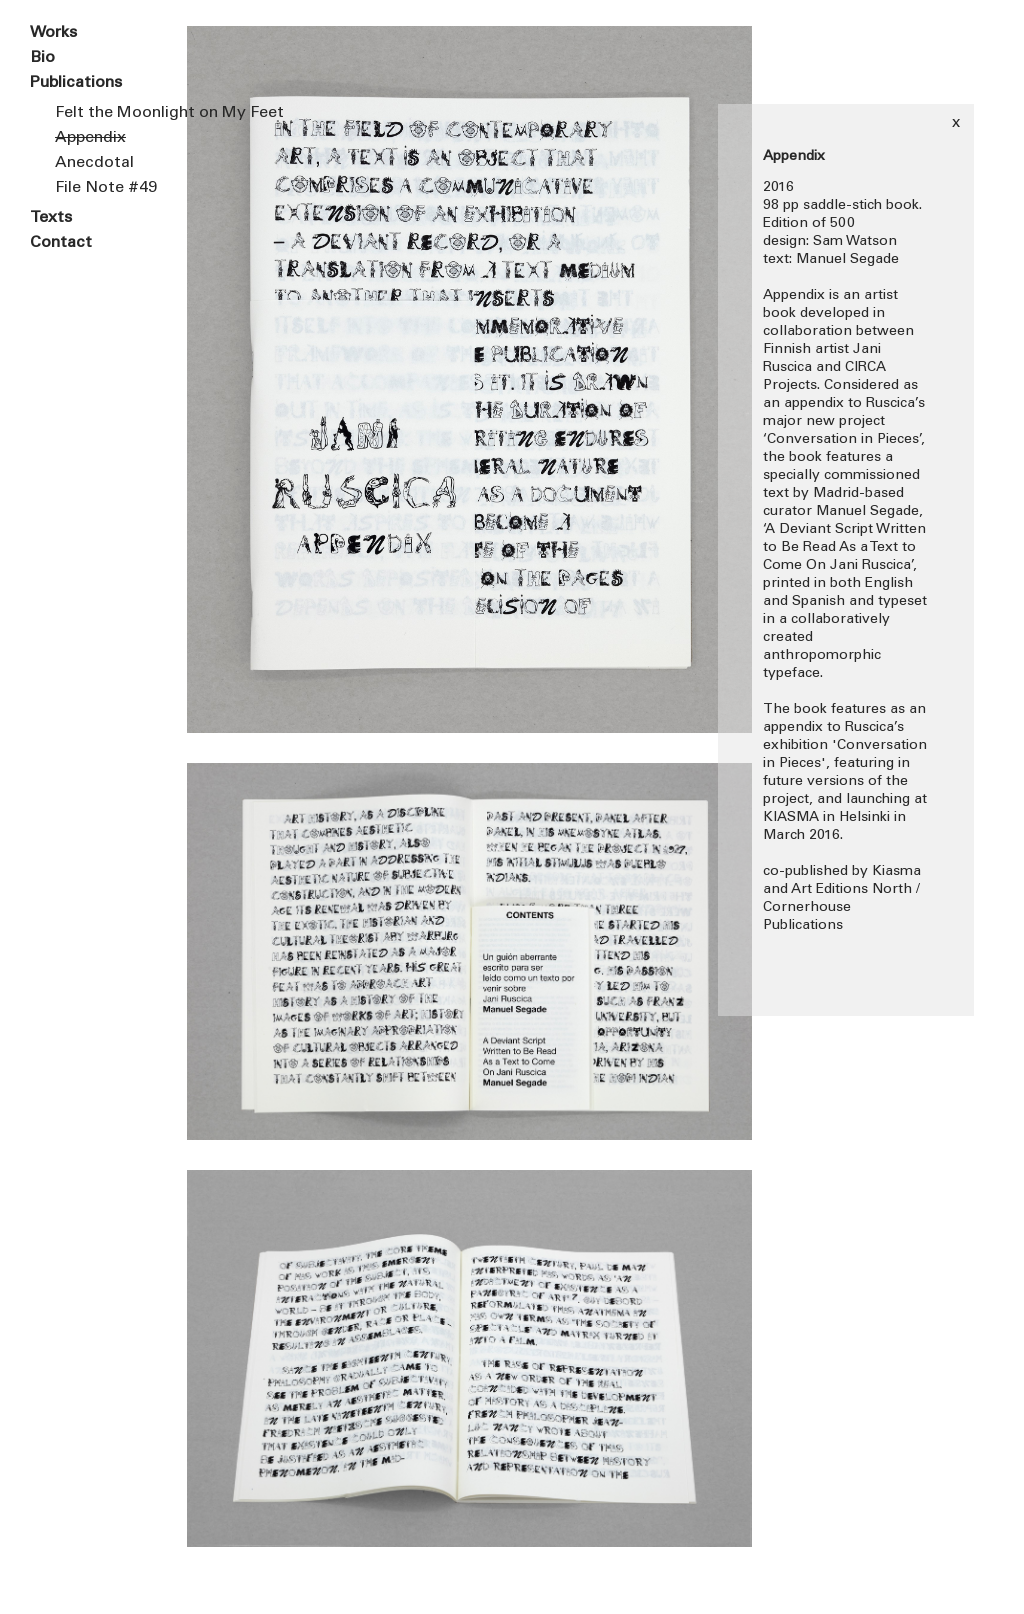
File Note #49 (106, 188)
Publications (76, 83)
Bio (42, 58)
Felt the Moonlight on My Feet (122, 113)
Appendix (90, 138)
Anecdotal (94, 163)
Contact (61, 243)
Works (53, 33)
